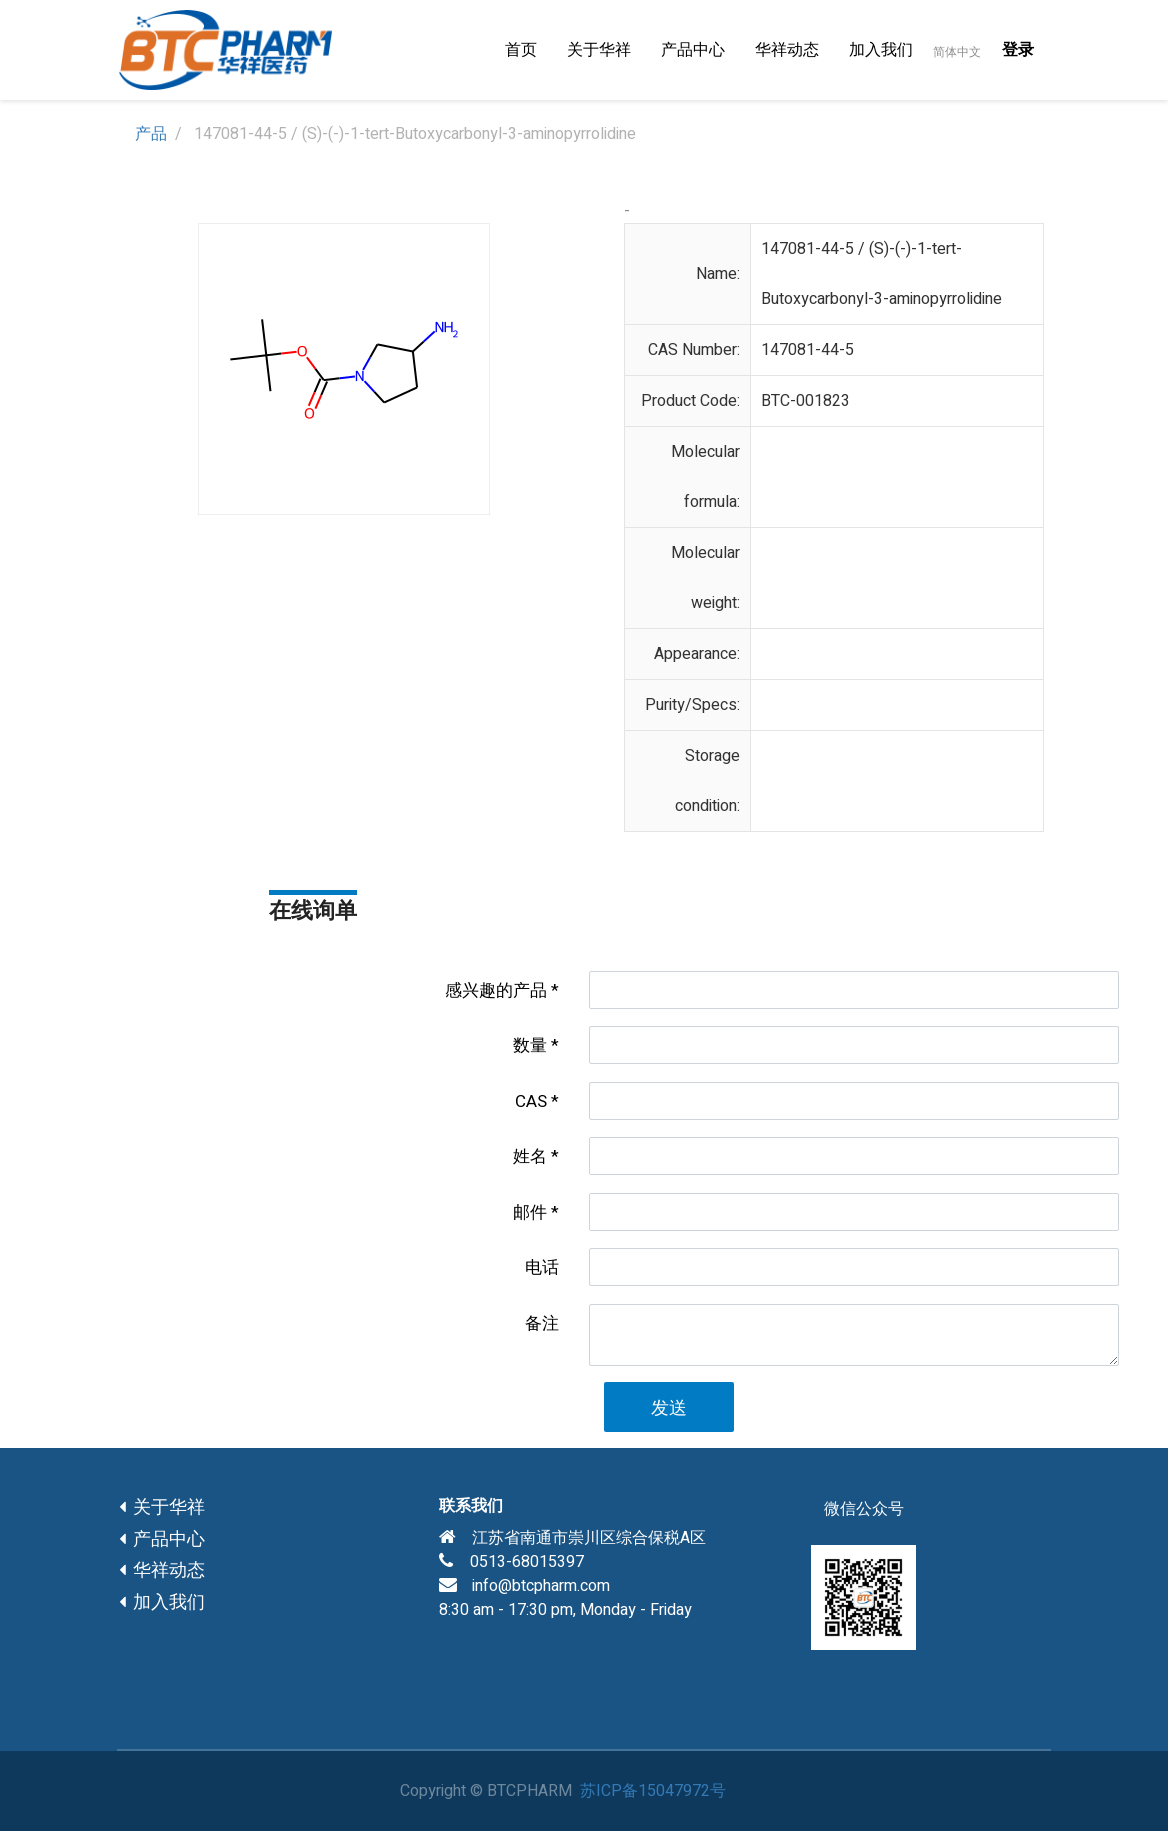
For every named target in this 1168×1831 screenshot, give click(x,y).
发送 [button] (669, 1408)
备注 (542, 1323)
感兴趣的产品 (496, 990)
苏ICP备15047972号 (653, 1791)
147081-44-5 (807, 350)
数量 (530, 1045)
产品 (151, 134)
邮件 (530, 1212)
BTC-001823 (805, 401)
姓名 (530, 1156)
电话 (542, 1267)
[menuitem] (521, 50)
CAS (531, 1101)
